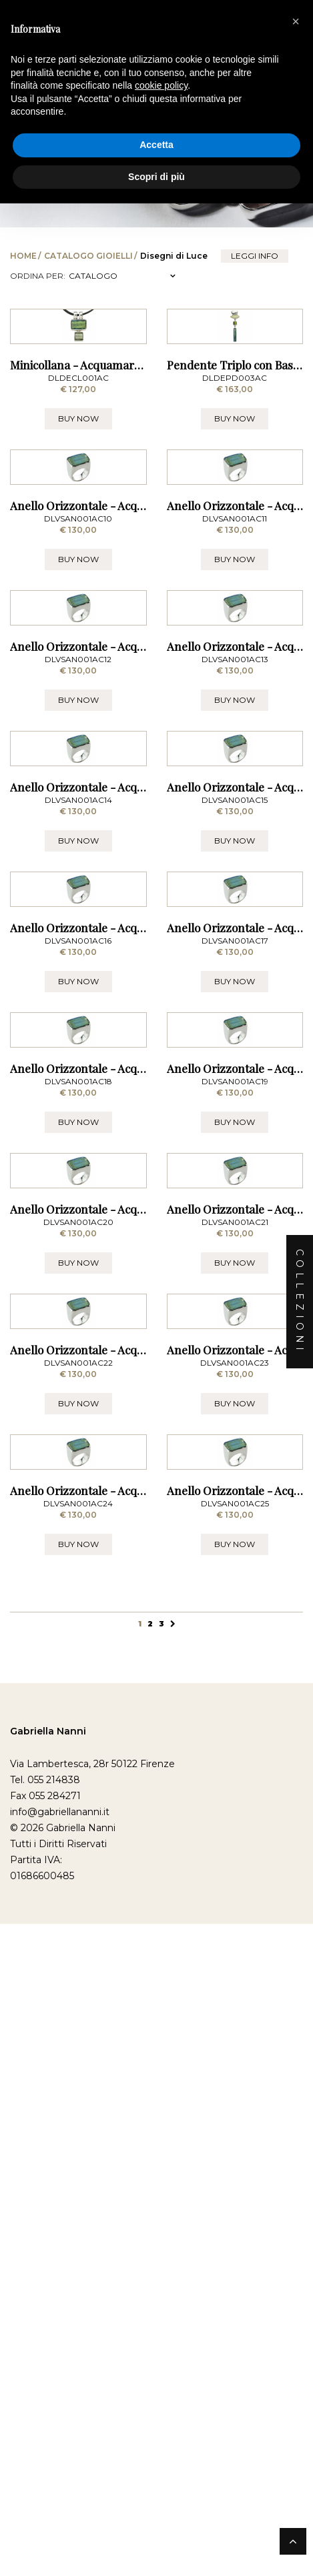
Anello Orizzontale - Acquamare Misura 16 (120, 1433)
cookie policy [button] (161, 85)
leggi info (254, 256)
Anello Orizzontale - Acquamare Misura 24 (120, 2400)
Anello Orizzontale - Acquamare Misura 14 (120, 1191)
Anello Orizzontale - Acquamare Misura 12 (119, 949)
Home (23, 256)
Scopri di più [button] (156, 176)
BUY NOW (78, 519)
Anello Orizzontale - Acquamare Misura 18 (120, 1674)
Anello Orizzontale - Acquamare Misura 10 (120, 707)
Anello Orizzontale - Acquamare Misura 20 (121, 1916)
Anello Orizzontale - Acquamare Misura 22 (120, 2158)
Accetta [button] (156, 144)
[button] (295, 21)
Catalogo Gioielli (88, 256)
